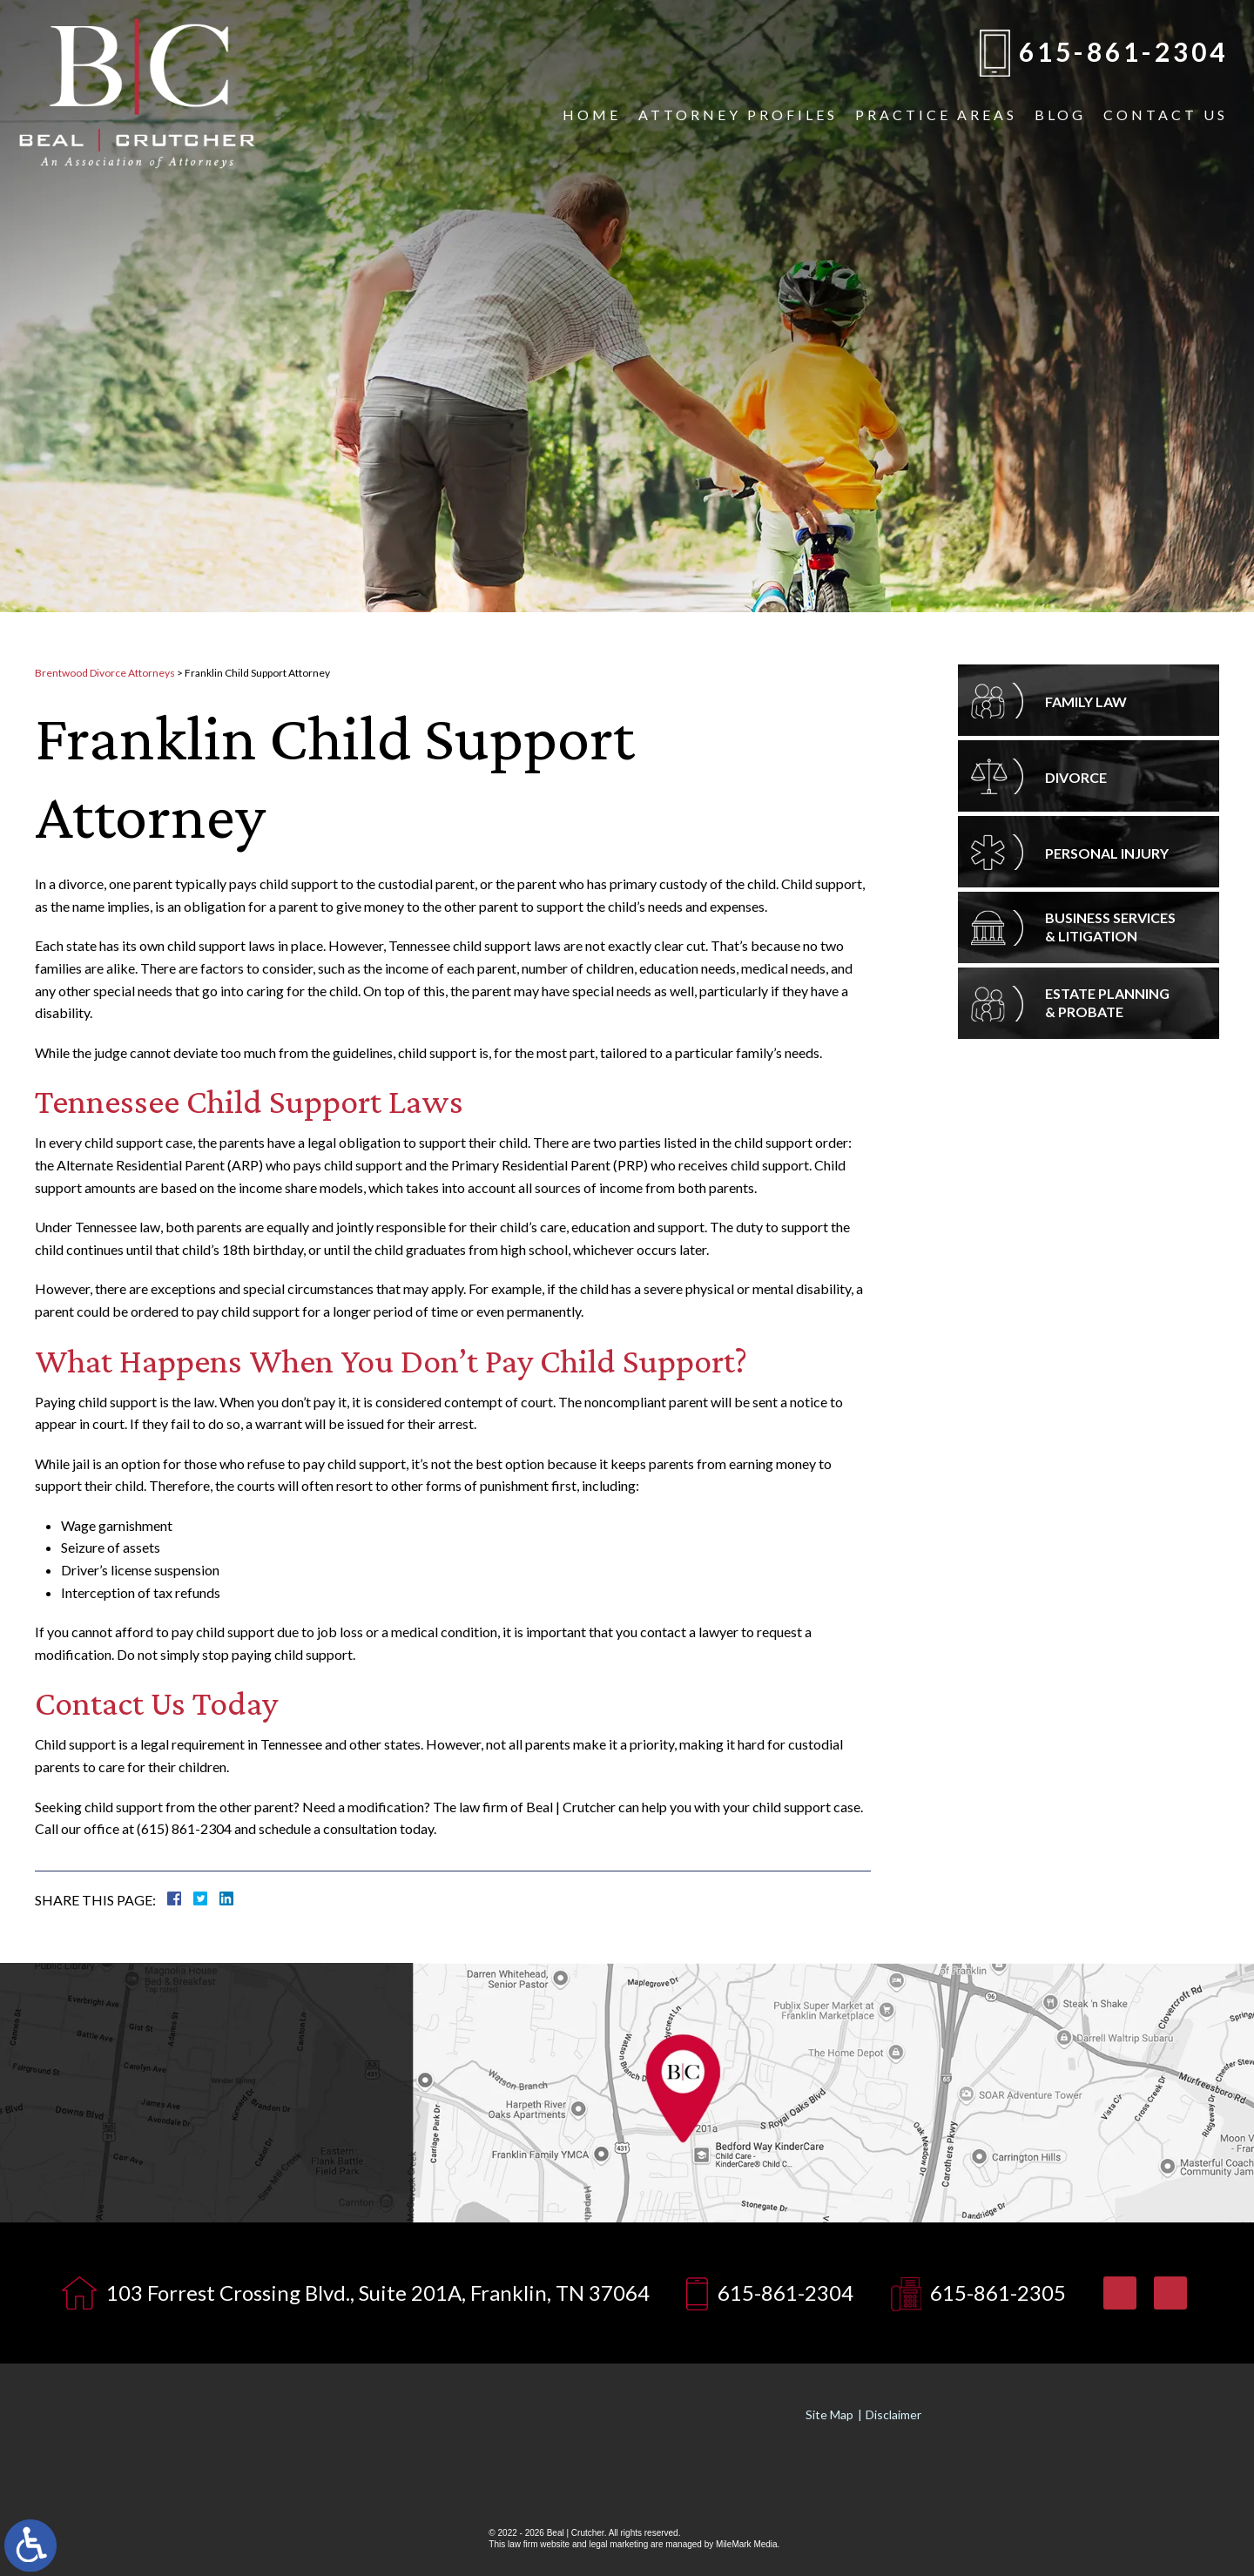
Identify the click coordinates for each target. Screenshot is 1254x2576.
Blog (1060, 114)
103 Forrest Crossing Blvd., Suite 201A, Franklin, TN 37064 (378, 2292)
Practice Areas (936, 114)
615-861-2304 (1123, 51)
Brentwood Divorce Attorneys (105, 672)
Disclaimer (893, 2414)
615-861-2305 (998, 2292)
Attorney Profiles (738, 114)
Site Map (829, 2414)
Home (592, 114)
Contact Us (1165, 114)
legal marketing (618, 2544)
